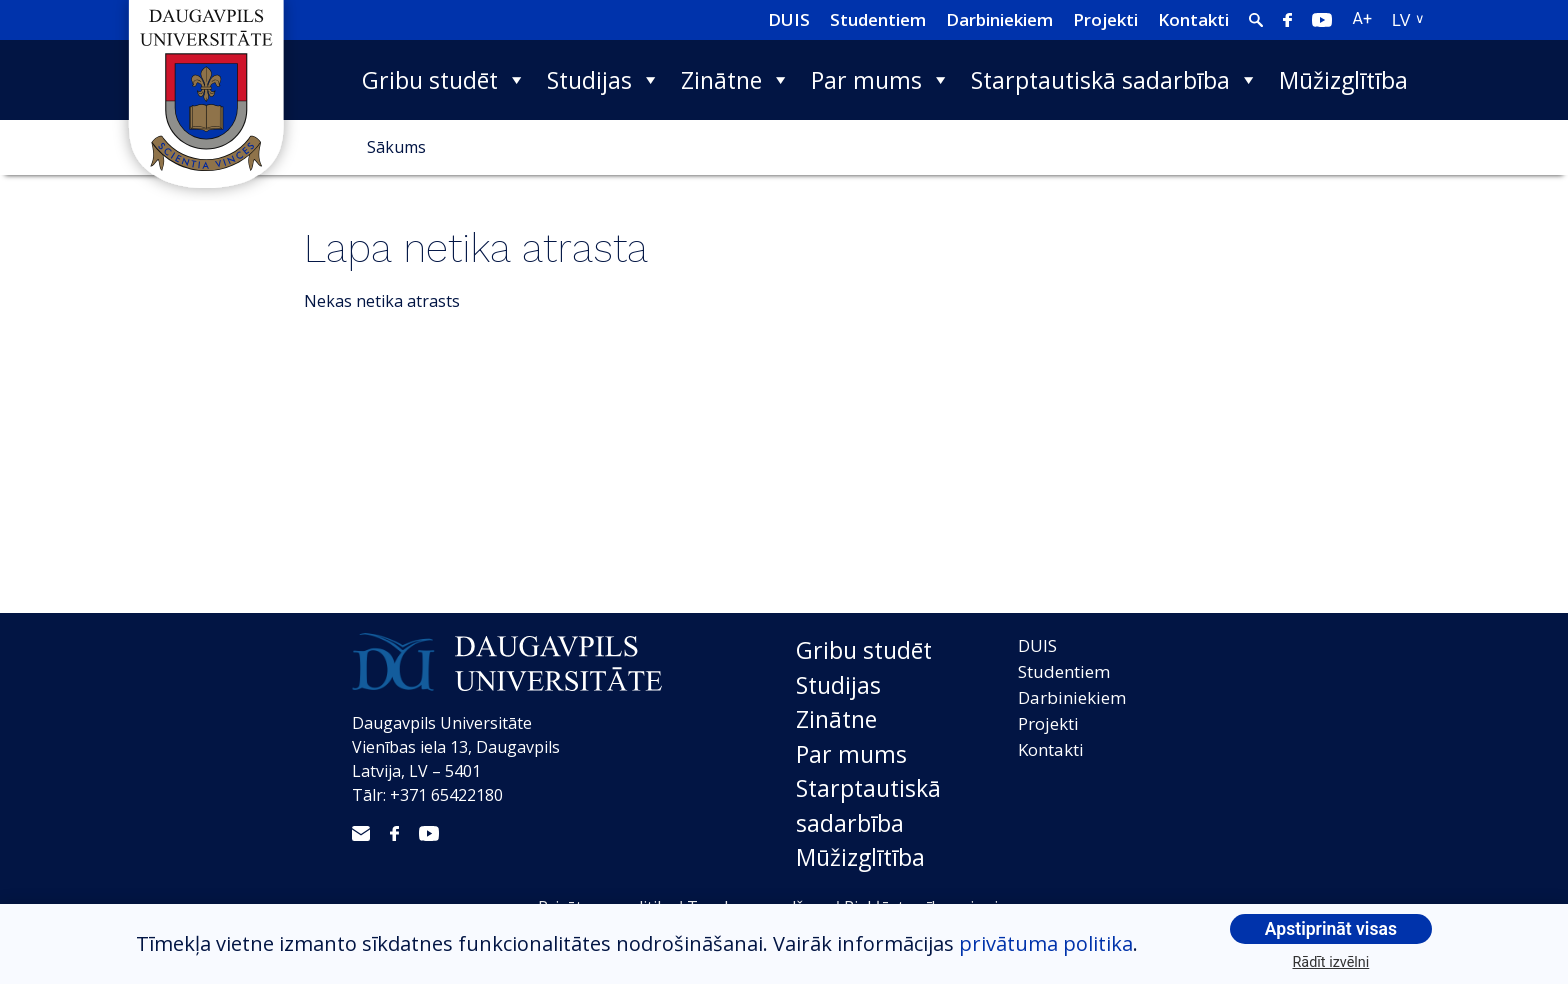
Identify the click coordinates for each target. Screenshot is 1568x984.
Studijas (604, 80)
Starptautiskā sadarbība (1115, 80)
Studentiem (878, 19)
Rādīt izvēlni (1331, 962)
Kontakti (1193, 19)
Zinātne (736, 80)
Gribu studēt (444, 80)
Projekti (1105, 19)
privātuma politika (1046, 943)
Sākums (396, 147)
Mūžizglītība (1343, 80)
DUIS (789, 19)
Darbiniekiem (999, 19)
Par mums (881, 80)
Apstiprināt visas (1331, 929)
